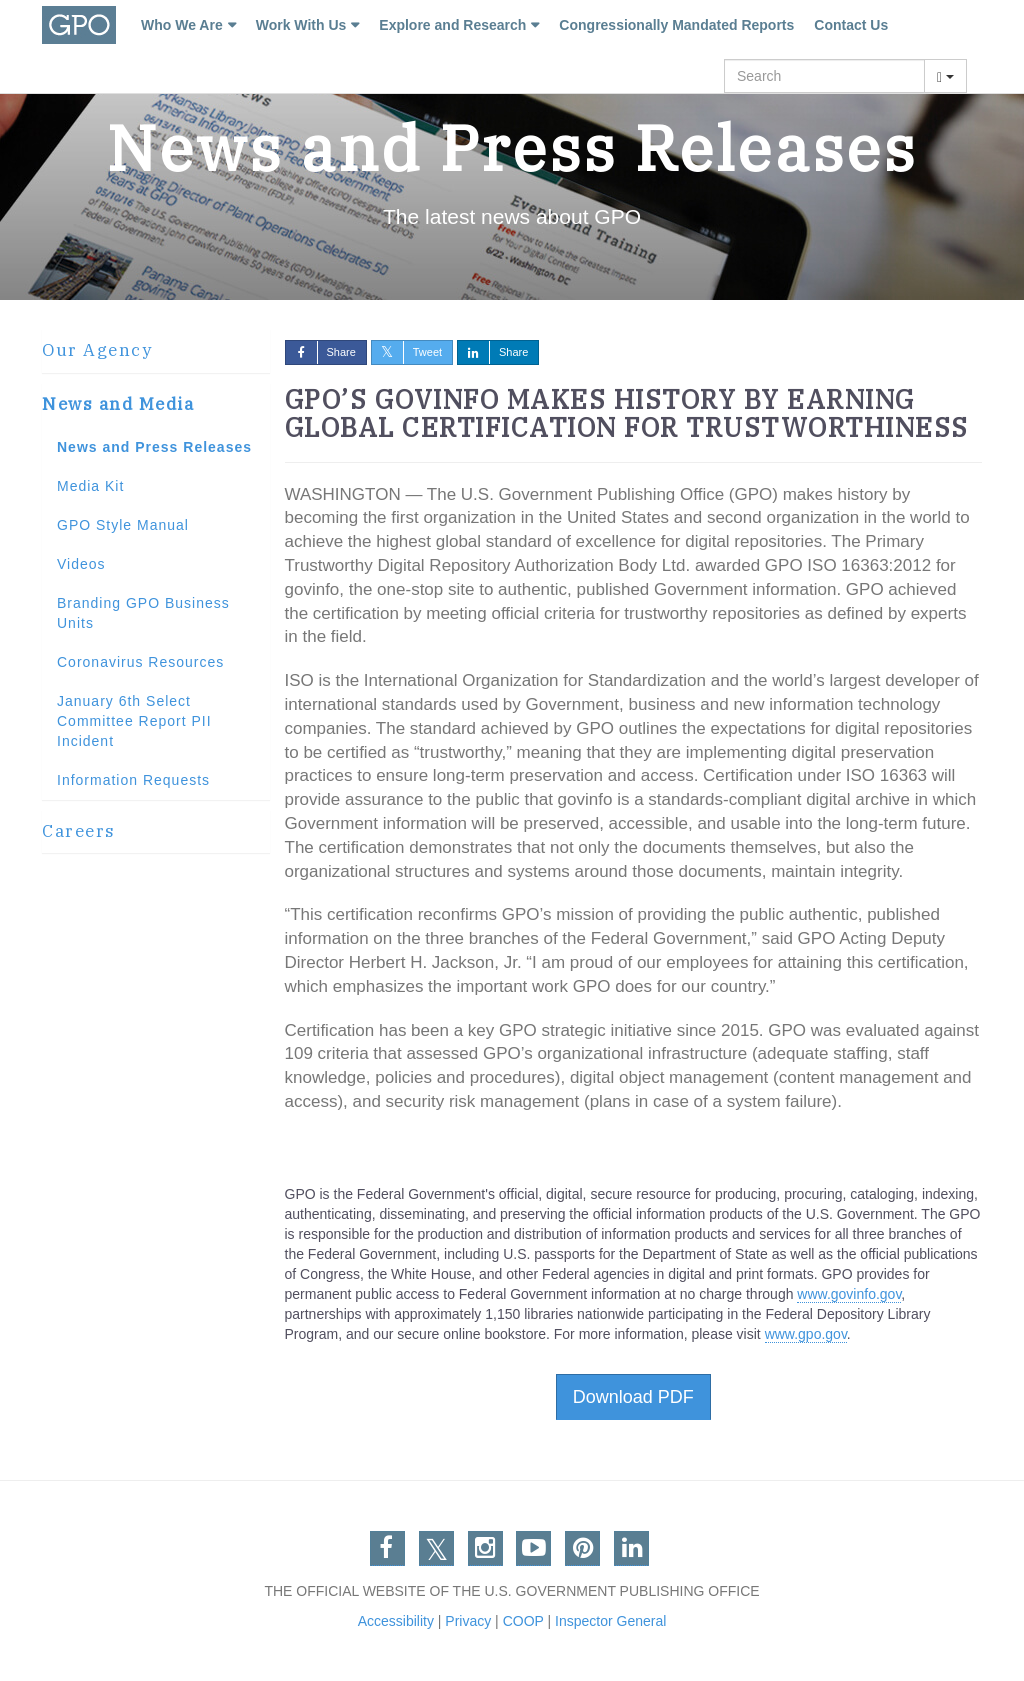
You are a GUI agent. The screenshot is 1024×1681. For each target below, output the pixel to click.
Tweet (407, 352)
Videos (81, 564)
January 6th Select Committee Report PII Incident (134, 721)
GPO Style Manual (123, 525)
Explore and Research (452, 25)
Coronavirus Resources (140, 662)
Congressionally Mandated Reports (676, 25)
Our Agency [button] (97, 350)
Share (321, 352)
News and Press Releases (154, 447)
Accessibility (396, 1621)
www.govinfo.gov (849, 1294)
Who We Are (182, 25)
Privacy (468, 1621)
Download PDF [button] (633, 1397)
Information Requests (133, 780)
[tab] (156, 351)
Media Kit (90, 486)
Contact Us (851, 25)
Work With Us (301, 25)
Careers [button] (79, 831)
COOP (523, 1621)
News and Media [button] (118, 404)
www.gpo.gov (806, 1334)
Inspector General (610, 1621)
